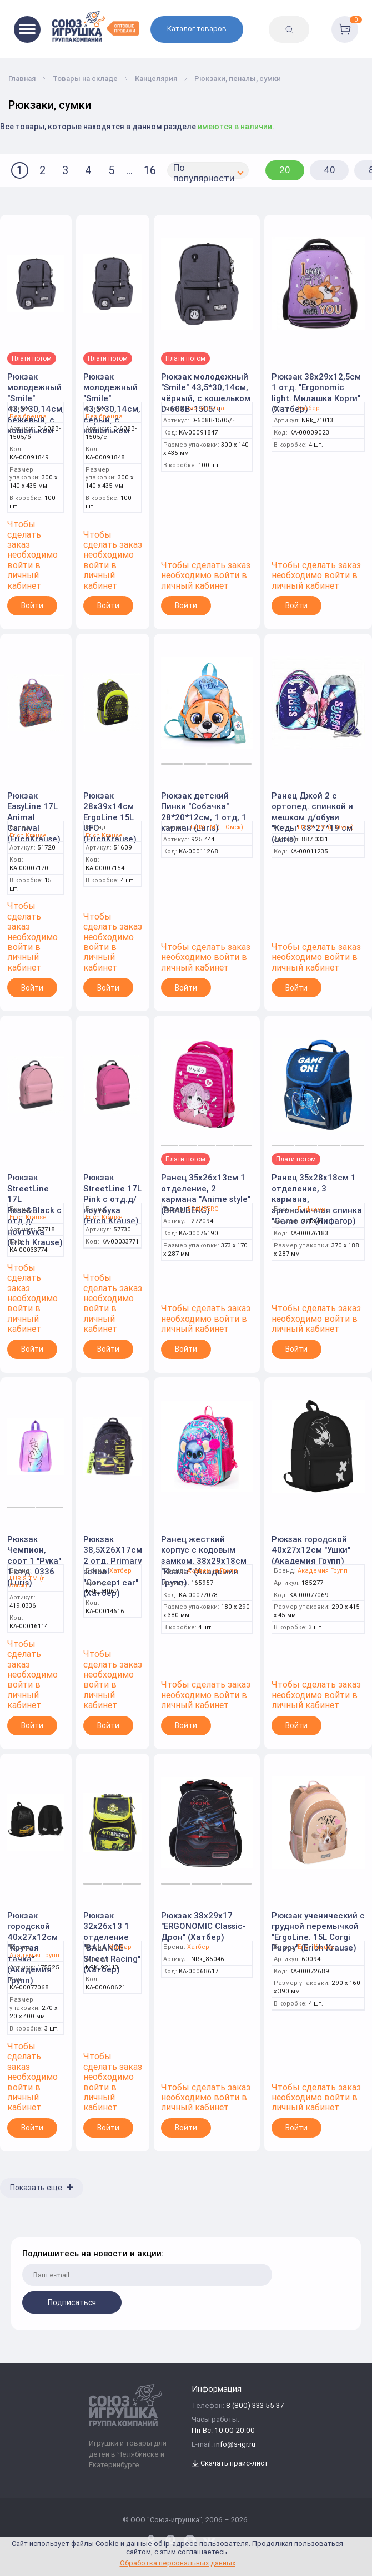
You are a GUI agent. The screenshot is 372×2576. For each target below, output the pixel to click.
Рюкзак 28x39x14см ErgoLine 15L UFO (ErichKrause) (110, 817)
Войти (32, 605)
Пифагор (311, 1209)
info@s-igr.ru (234, 2445)
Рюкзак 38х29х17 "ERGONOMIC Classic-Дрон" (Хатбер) (203, 1926)
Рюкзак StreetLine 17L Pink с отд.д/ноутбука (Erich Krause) (112, 1199)
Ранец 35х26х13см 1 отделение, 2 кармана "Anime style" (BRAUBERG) (205, 1193)
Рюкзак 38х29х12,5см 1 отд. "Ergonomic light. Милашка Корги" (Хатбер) (316, 393)
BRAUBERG (203, 1209)
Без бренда (28, 416)
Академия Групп (212, 1570)
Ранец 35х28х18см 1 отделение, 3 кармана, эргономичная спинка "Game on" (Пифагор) (317, 1199)
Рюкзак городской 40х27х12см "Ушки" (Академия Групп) (311, 1550)
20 (284, 170)
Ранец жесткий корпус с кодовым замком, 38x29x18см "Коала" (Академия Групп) (204, 1561)
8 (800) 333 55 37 (255, 2406)
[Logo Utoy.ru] (95, 26)
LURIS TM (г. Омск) (215, 827)
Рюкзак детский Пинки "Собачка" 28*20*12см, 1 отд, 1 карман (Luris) (204, 812)
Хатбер (309, 408)
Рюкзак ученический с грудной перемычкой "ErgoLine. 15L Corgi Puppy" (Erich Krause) (318, 1931)
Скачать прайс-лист (230, 2463)
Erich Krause (28, 835)
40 (329, 170)
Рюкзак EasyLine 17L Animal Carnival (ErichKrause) (34, 817)
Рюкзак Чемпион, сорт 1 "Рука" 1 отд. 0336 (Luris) (34, 1561)
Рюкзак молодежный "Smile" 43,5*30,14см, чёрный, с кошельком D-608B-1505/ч (205, 393)
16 (150, 170)
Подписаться (72, 2302)
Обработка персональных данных (177, 2563)
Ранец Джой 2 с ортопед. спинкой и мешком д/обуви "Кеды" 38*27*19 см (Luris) (312, 817)
